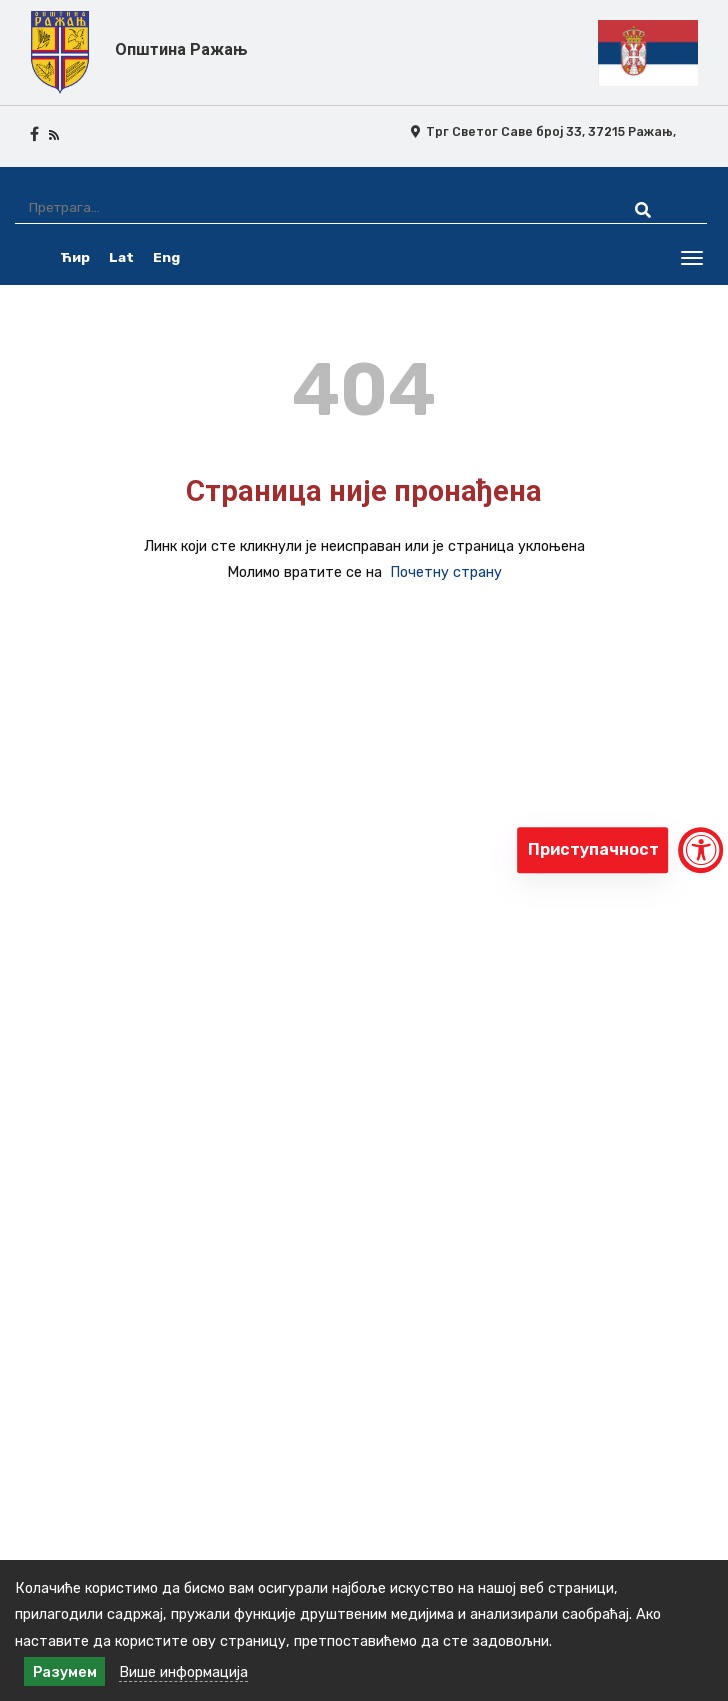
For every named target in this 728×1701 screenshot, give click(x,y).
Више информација (183, 1672)
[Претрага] (307, 207)
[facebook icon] (34, 134)
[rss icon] (54, 134)
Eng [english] (166, 257)
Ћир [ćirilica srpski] (75, 257)
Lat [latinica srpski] (121, 257)
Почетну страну (446, 572)
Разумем (65, 1672)
